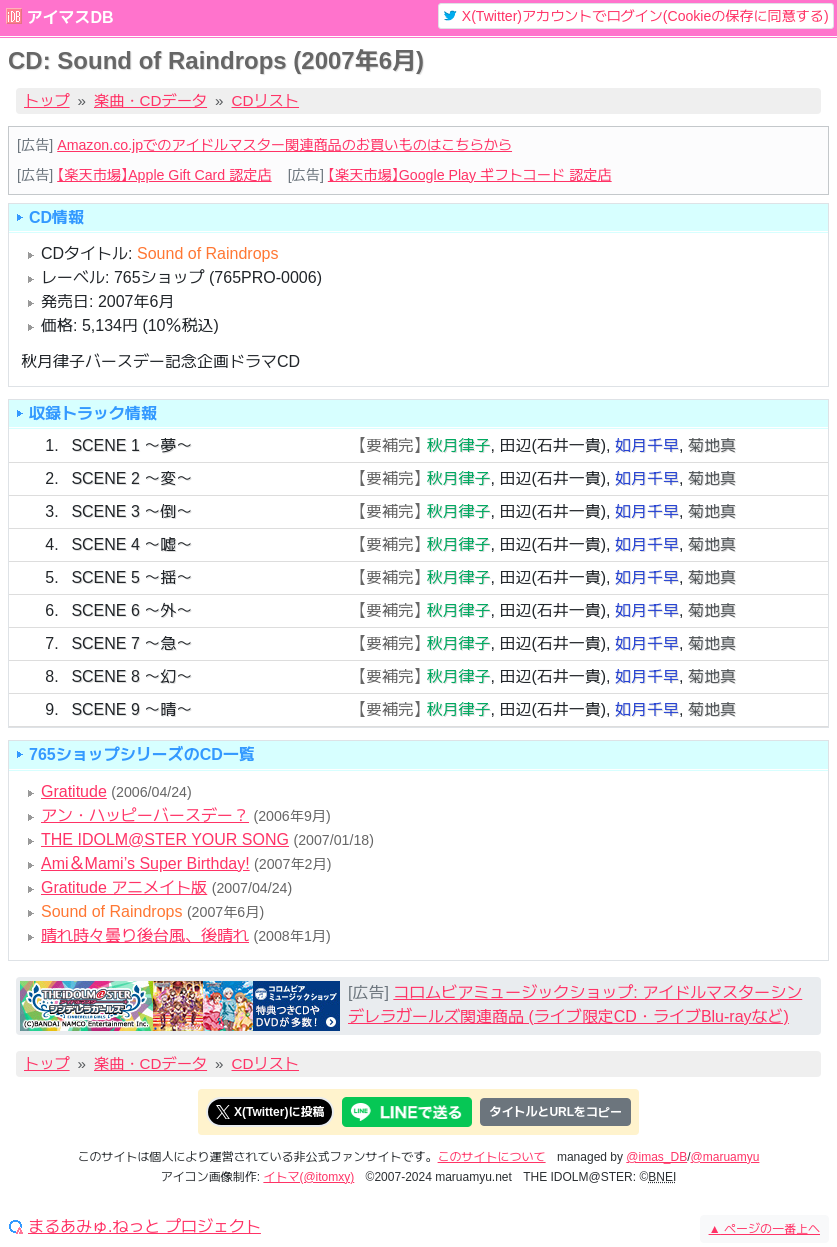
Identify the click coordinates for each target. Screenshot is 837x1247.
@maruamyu (725, 1157)
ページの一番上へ (764, 1229)
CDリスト (266, 100)
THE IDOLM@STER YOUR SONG (165, 839)
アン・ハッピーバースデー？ (145, 815)
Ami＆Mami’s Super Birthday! (145, 863)
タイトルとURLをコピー (555, 1112)
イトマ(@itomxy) (308, 1177)
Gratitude (74, 791)
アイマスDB (69, 17)
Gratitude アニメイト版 (124, 887)
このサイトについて (492, 1157)
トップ (47, 100)
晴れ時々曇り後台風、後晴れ (145, 935)
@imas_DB (656, 1157)
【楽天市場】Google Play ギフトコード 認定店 (470, 175)
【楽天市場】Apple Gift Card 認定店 (164, 175)
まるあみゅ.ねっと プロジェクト (144, 1227)
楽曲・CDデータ (150, 100)
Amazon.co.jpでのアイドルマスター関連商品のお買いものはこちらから (284, 145)
